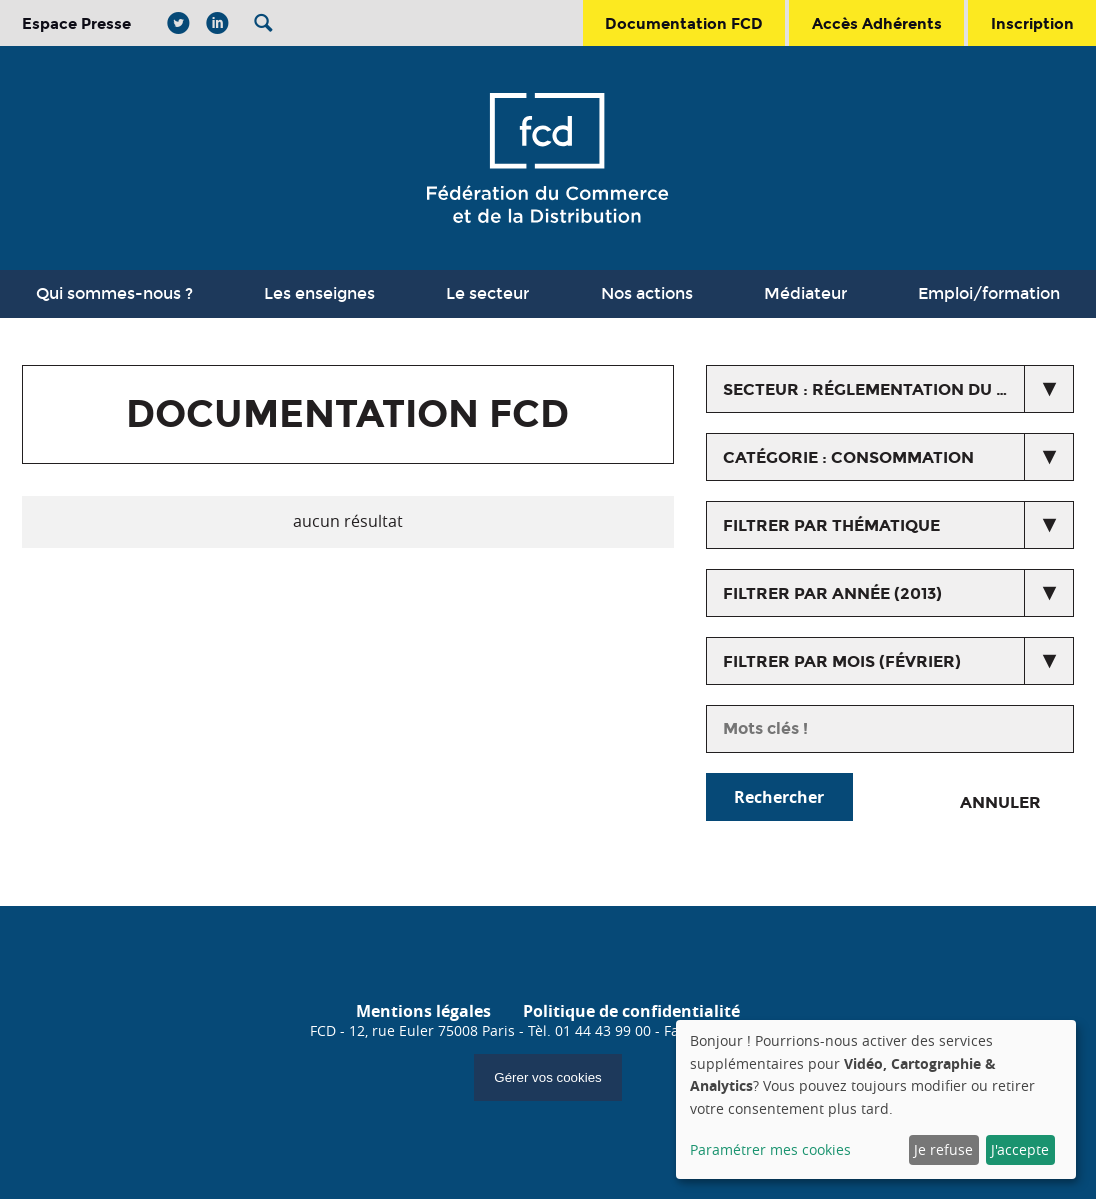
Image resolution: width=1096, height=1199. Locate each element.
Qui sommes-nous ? (114, 293)
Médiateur (805, 293)
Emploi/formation (989, 293)
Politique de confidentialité (631, 1011)
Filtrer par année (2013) (832, 593)
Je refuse (943, 1149)
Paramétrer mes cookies (770, 1149)
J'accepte (1020, 1149)
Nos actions (647, 293)
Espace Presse (76, 23)
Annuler (1000, 802)
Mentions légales (423, 1011)
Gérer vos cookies (547, 1077)
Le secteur (487, 293)
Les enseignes (319, 293)
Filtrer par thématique (831, 525)
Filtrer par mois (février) (842, 661)
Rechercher (779, 797)
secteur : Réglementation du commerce (898, 389)
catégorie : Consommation (848, 457)
